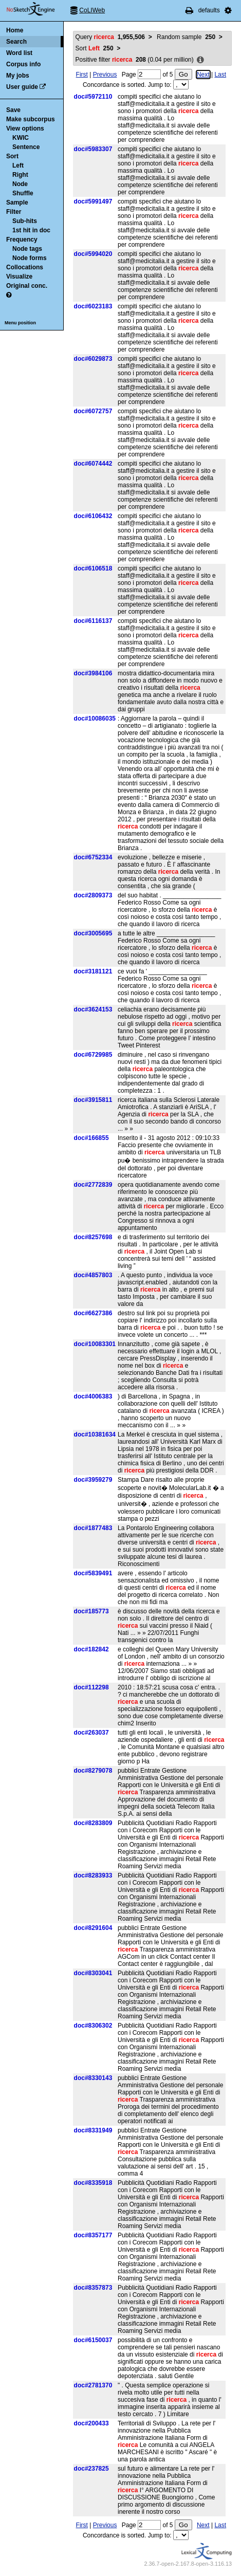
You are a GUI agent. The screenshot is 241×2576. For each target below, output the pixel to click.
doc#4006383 (93, 1396)
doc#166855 (91, 1138)
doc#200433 (91, 2423)
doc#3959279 (93, 1479)
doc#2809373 (93, 895)
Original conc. (26, 285)
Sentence (26, 147)
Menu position (20, 322)
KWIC (20, 137)
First (82, 74)
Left (18, 165)
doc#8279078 (93, 1770)
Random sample (186, 37)
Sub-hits (24, 221)
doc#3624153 (93, 1009)
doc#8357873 (93, 2287)
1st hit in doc (31, 230)
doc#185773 (91, 1611)
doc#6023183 (93, 306)
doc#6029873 (93, 358)
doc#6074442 (93, 463)
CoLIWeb (92, 10)
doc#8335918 (93, 2182)
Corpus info (23, 64)
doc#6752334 (93, 857)
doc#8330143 (93, 2078)
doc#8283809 (93, 1823)
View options (25, 128)
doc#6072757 (93, 411)
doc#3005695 (93, 933)
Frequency (22, 239)
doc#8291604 (93, 1927)
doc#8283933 (93, 1875)
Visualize (19, 276)
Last (220, 74)
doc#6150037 (93, 2340)
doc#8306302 (93, 2025)
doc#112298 (91, 1687)
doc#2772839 (93, 1184)
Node (20, 184)
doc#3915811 (93, 1099)
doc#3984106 (93, 673)
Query (110, 37)
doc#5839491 (93, 1573)
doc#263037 (91, 1732)
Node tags (27, 248)
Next (203, 74)
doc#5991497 (93, 201)
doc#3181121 (93, 971)
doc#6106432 (93, 516)
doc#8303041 (93, 1973)
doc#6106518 (93, 568)
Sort (12, 156)
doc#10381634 (95, 1434)
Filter (13, 211)
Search (16, 41)
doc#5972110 (93, 96)
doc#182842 (91, 1649)
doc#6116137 (93, 620)
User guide (22, 86)
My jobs (17, 75)
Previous (105, 74)
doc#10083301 (95, 1344)
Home (14, 30)
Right (20, 174)
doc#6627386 (93, 1313)
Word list (19, 53)
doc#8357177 (93, 2235)
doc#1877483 (93, 1528)
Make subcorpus (30, 119)
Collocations (24, 267)
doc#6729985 (93, 1054)
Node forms (29, 258)
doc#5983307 (93, 149)
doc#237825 (91, 2468)
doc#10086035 (95, 718)
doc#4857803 (93, 1275)
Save (13, 110)
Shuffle (22, 193)
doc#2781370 (93, 2385)
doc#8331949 (93, 2130)
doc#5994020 (93, 253)
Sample (17, 202)
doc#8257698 (93, 1237)
